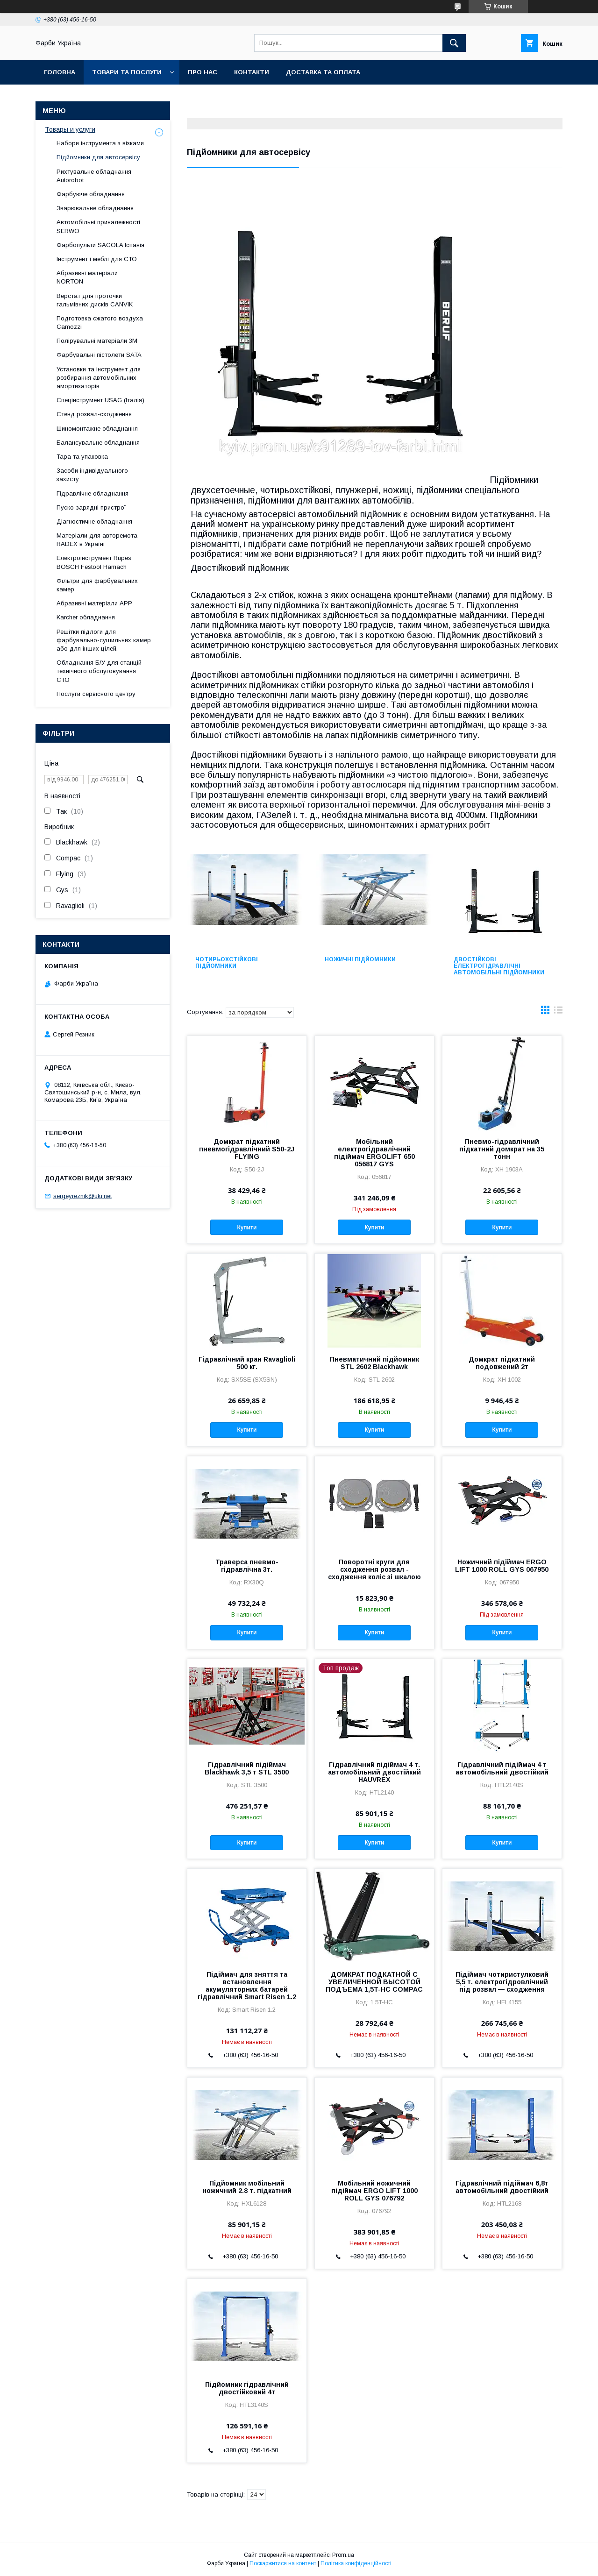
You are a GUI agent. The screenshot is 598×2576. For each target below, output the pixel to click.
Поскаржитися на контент (282, 2563)
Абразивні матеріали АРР (94, 603)
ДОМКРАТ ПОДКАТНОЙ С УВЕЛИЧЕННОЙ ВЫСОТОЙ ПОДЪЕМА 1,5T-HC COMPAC (374, 1982)
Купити (246, 1227)
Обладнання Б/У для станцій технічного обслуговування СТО (99, 671)
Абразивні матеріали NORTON (87, 277)
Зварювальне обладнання (95, 208)
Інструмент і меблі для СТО (97, 259)
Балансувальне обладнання (98, 442)
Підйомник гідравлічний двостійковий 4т (247, 2388)
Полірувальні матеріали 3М (97, 340)
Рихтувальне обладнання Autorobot (94, 176)
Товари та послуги (127, 72)
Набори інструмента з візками (100, 143)
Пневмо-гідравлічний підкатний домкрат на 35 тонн (501, 1149)
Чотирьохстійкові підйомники (226, 962)
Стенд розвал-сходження (94, 414)
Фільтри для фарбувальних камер (97, 585)
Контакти (251, 72)
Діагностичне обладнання (94, 521)
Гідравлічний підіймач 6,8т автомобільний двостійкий (502, 2186)
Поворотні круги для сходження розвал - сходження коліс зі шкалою (374, 1569)
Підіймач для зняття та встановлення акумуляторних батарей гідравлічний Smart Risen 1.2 (247, 1986)
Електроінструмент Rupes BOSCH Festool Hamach (94, 562)
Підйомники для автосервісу (98, 157)
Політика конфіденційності (356, 2563)
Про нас (202, 72)
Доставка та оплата (323, 72)
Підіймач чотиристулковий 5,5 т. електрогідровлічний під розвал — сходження (502, 1982)
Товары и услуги (70, 129)
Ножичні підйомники (360, 959)
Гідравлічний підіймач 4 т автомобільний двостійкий (502, 1768)
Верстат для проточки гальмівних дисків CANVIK (95, 300)
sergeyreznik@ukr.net (82, 1195)
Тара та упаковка (82, 456)
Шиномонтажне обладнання (97, 428)
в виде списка (558, 1012)
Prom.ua (343, 2555)
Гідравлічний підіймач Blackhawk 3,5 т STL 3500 (247, 1768)
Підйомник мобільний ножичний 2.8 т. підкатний (247, 2186)
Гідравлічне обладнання (92, 493)
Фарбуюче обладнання (91, 194)
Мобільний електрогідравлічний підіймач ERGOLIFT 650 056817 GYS (374, 1153)
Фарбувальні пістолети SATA (99, 354)
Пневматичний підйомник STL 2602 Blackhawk (374, 1362)
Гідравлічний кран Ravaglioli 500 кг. (247, 1362)
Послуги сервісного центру (96, 693)
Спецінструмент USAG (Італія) (100, 400)
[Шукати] (454, 43)
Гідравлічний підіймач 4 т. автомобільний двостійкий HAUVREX (374, 1772)
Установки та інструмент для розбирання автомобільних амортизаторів (99, 378)
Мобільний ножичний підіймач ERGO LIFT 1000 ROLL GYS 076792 (374, 2190)
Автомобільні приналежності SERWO (98, 226)
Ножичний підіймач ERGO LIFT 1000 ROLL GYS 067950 (501, 1565)
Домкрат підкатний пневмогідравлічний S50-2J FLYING (246, 1149)
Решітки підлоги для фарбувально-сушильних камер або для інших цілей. (104, 640)
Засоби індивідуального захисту (92, 475)
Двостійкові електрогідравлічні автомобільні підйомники (499, 966)
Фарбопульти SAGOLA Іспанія (100, 244)
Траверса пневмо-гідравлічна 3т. (246, 1565)
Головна (59, 72)
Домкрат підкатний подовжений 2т (502, 1362)
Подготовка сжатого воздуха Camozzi (100, 322)
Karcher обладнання (86, 617)
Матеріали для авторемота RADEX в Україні (97, 539)
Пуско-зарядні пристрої (91, 507)
